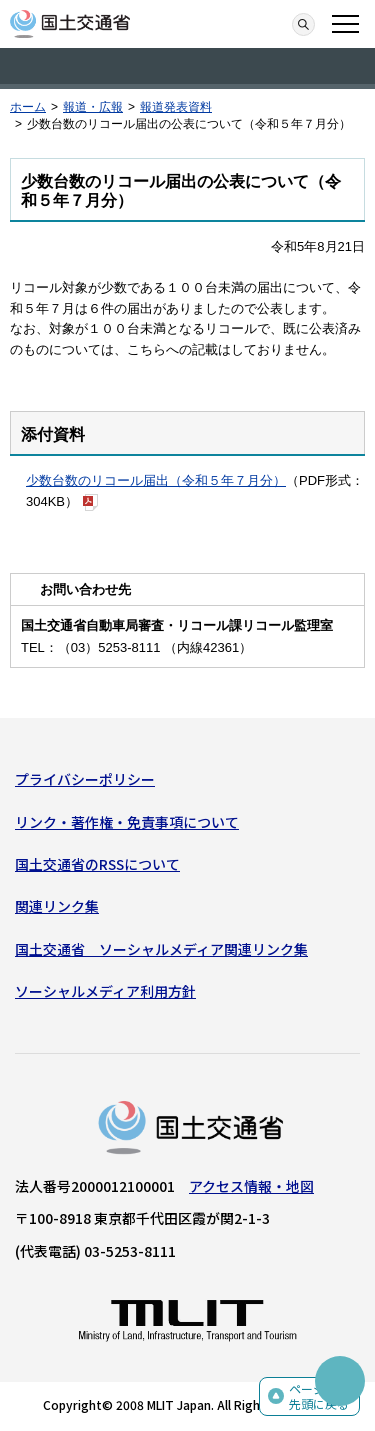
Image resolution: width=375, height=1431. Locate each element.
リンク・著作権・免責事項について (127, 822)
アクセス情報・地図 (251, 1186)
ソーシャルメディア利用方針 (105, 991)
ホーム (28, 107)
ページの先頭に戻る (319, 1396)
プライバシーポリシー (85, 779)
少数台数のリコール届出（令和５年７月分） (156, 480)
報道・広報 (93, 107)
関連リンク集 (57, 906)
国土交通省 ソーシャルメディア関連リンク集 (161, 949)
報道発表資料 (176, 107)
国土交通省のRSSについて (97, 864)
